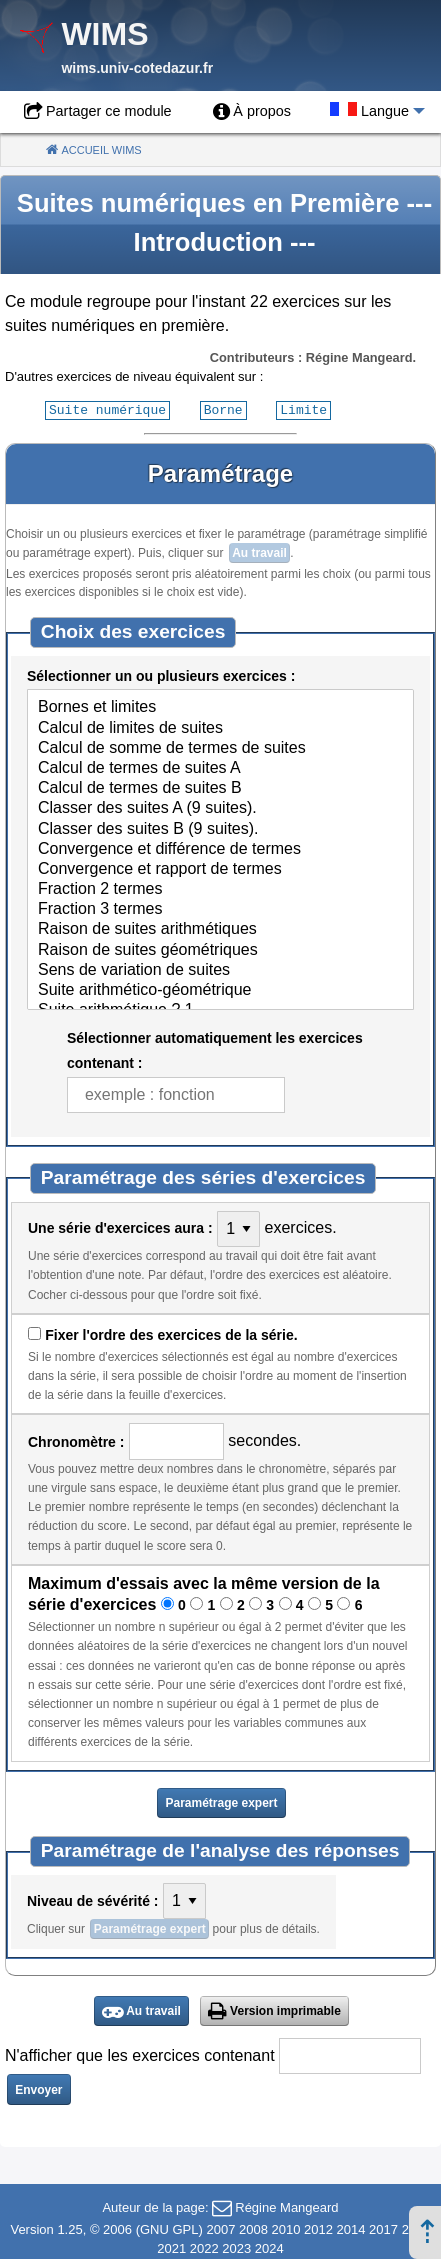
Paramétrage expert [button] (221, 1802)
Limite (303, 409)
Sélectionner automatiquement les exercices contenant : (215, 1049)
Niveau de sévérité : (93, 1900)
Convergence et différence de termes (220, 849)
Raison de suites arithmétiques (220, 929)
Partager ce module (109, 111)
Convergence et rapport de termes (220, 869)
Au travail (259, 552)
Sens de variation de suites (220, 970)
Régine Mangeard (286, 2206)
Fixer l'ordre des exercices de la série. (171, 1334)
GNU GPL (169, 2228)
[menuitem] (252, 112)
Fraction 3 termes (220, 909)
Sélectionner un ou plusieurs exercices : (161, 675)
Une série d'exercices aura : (120, 1227)
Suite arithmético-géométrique (220, 990)
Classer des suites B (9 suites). (220, 829)
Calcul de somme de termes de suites (220, 748)
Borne (223, 409)
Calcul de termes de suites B (220, 788)
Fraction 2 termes (220, 889)
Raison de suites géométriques (220, 950)
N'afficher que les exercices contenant (140, 2054)
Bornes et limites (220, 707)
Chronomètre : (76, 1441)
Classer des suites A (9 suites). (220, 808)
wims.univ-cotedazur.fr (137, 68)
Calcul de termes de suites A (220, 768)
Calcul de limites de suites (220, 728)
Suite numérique (107, 409)
